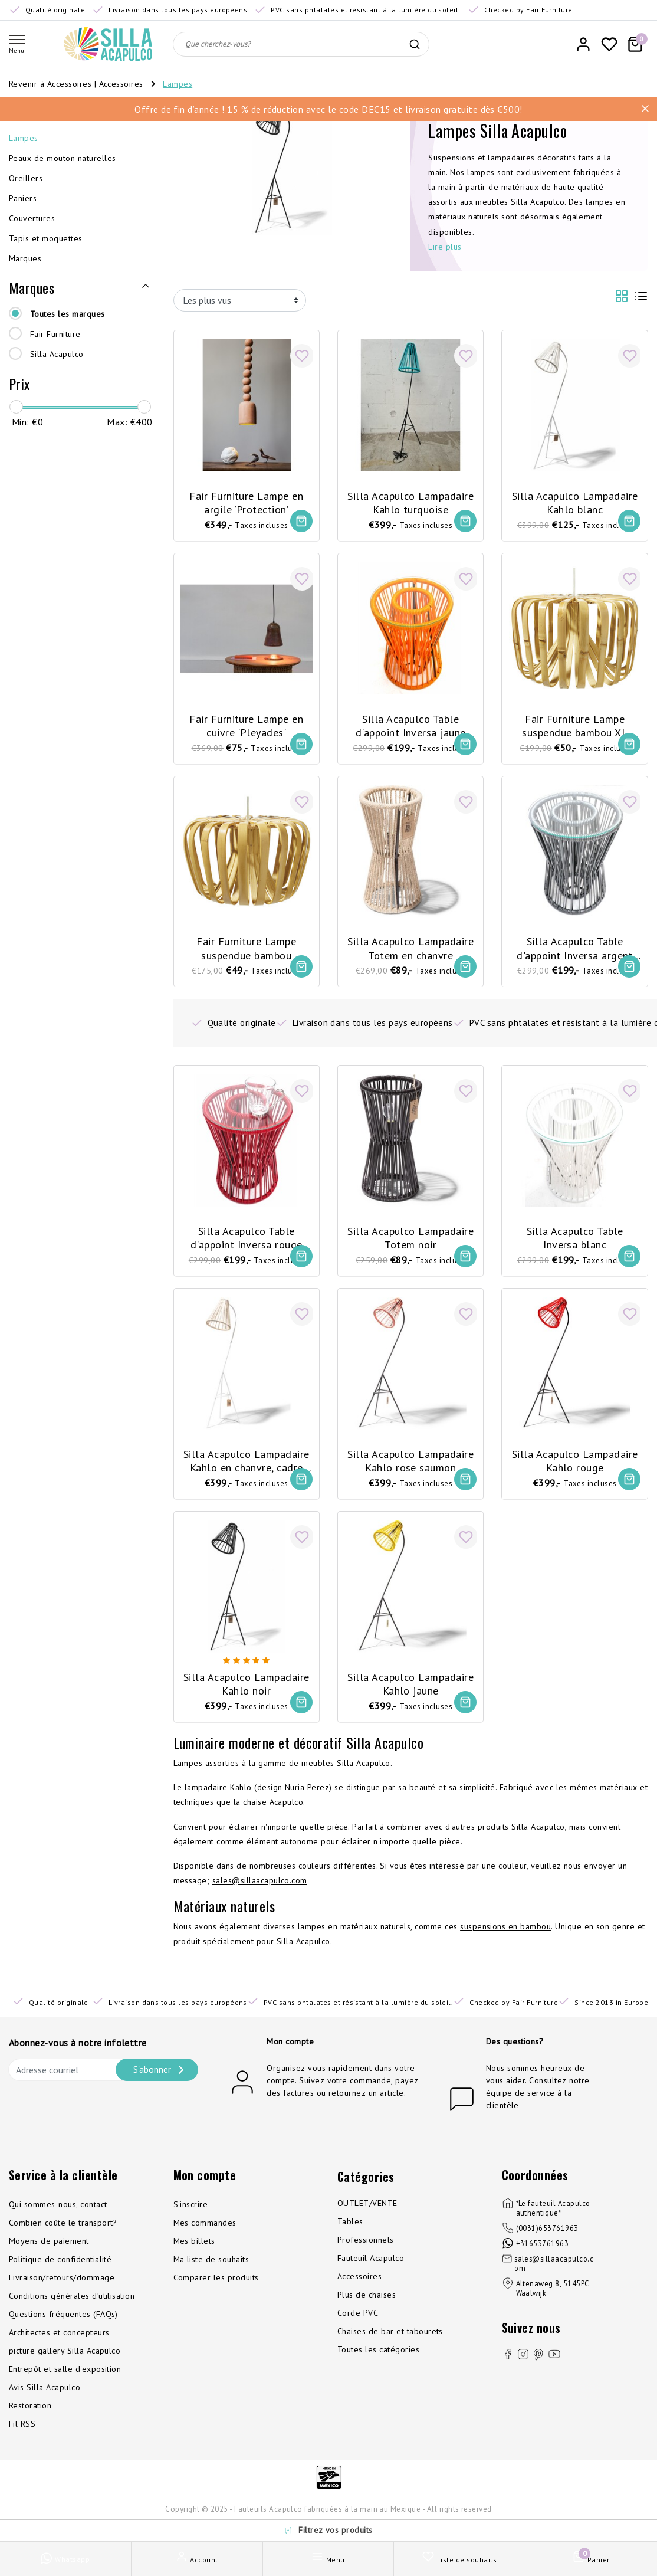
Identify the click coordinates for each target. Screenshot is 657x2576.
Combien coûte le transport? (63, 2235)
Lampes (177, 83)
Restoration (30, 2418)
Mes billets (194, 2253)
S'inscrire (190, 2216)
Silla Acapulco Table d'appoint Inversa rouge (246, 1239)
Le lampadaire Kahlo (212, 1799)
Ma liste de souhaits (211, 2271)
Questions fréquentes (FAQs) (63, 2326)
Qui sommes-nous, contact (58, 2216)
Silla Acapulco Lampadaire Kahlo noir (246, 1689)
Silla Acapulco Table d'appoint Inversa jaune (411, 723)
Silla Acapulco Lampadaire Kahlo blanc (575, 498)
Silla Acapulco (57, 354)
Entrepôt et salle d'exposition (65, 2381)
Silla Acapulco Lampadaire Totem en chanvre (410, 948)
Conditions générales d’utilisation (71, 2308)
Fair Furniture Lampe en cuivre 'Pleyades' (246, 723)
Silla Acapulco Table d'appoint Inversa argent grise (575, 949)
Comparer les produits (216, 2290)
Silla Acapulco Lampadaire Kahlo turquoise (410, 498)
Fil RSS (22, 2436)
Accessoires (122, 83)
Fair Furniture (55, 334)
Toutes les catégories (378, 2362)
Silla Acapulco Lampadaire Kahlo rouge (575, 1465)
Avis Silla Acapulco (44, 2399)
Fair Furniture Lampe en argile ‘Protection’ (246, 498)
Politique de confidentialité (60, 2271)
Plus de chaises (366, 2307)
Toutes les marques (67, 314)
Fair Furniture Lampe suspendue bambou (246, 948)
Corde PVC (357, 2325)
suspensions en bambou (505, 1938)
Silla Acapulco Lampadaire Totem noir (410, 1239)
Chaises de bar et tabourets (390, 2343)
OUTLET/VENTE (367, 2215)
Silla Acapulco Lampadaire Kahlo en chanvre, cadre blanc (246, 1465)
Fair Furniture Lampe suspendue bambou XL (575, 723)
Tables (350, 2233)
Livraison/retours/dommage (61, 2290)
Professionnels (365, 2252)
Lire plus (444, 246)
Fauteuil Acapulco (370, 2270)
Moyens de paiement (49, 2253)
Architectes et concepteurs (59, 2344)
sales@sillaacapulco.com (259, 1892)
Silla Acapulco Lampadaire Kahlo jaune (410, 1689)
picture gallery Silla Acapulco (64, 2363)
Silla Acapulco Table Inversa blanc (575, 1239)
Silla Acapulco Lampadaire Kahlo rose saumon (410, 1465)
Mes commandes (204, 2235)
